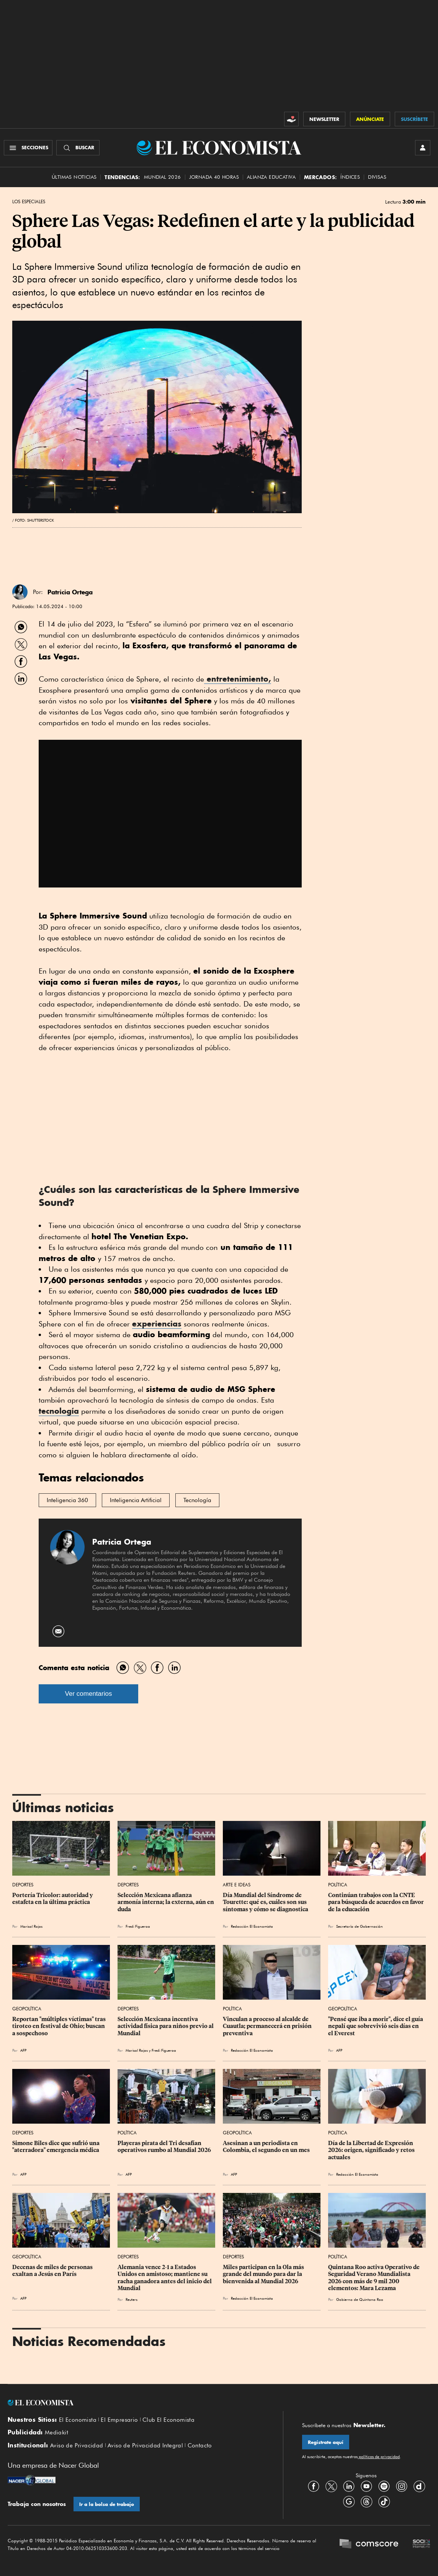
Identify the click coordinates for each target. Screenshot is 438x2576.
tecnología (59, 1411)
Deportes (22, 1885)
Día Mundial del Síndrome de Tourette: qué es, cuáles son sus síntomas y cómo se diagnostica (265, 1902)
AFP (23, 2050)
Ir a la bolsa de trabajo (106, 2504)
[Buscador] (78, 147)
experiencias (156, 1323)
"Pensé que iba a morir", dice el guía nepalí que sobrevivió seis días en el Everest (376, 2026)
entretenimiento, (237, 679)
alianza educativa (271, 177)
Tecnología (197, 1500)
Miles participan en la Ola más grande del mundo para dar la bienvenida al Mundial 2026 (264, 2274)
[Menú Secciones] (28, 147)
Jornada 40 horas (214, 177)
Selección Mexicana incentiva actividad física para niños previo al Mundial (166, 2026)
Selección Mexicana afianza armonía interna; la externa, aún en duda (166, 1902)
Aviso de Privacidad (76, 2445)
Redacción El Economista (252, 1926)
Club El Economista (168, 2419)
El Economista (77, 2419)
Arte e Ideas (236, 1885)
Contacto (200, 2445)
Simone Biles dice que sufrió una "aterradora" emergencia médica (56, 2146)
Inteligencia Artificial (136, 1500)
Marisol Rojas (31, 1926)
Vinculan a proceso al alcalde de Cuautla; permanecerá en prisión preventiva (268, 2026)
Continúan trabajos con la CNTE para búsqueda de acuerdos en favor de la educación (376, 1902)
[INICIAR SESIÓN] (422, 147)
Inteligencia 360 (67, 1500)
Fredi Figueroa (138, 1926)
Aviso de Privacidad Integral (145, 2445)
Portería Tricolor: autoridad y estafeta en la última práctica (53, 1898)
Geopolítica (26, 2009)
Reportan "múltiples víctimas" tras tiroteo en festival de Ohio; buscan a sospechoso (59, 2026)
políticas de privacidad (379, 2456)
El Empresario (119, 2419)
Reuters (131, 2299)
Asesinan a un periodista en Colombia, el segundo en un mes (266, 2146)
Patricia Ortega (70, 592)
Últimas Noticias (74, 177)
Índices (350, 177)
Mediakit (56, 2432)
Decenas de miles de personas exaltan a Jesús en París (53, 2270)
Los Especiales (28, 201)
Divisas (377, 177)
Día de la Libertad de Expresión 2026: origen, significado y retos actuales (372, 2150)
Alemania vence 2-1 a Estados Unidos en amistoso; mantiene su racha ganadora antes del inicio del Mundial (165, 2277)
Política (337, 1885)
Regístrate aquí (325, 2442)
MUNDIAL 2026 (162, 177)
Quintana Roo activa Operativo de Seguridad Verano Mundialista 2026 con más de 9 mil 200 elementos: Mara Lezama (374, 2277)
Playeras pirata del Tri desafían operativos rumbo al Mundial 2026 (164, 2146)
